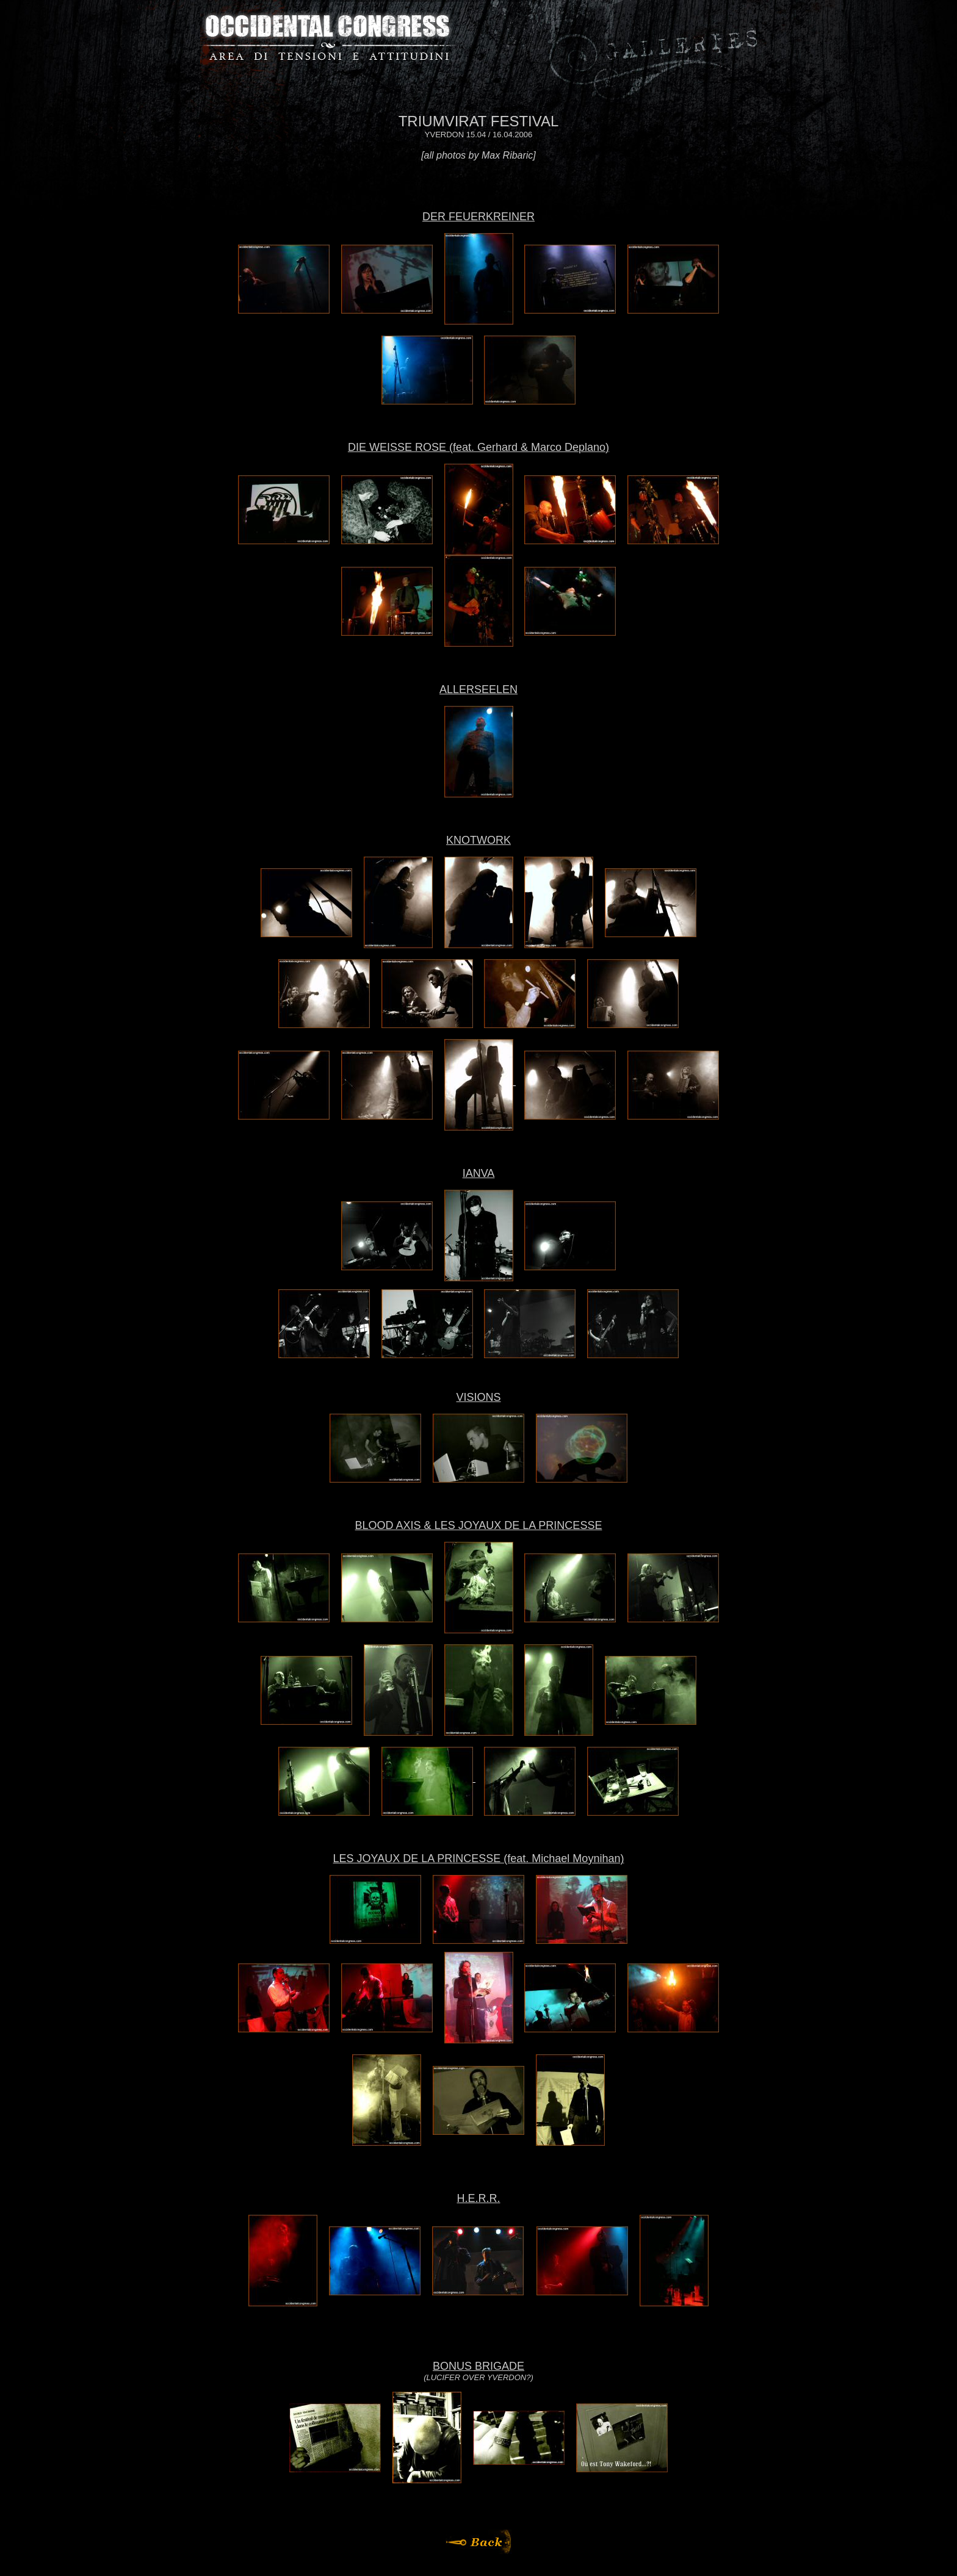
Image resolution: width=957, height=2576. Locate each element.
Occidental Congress (328, 37)
